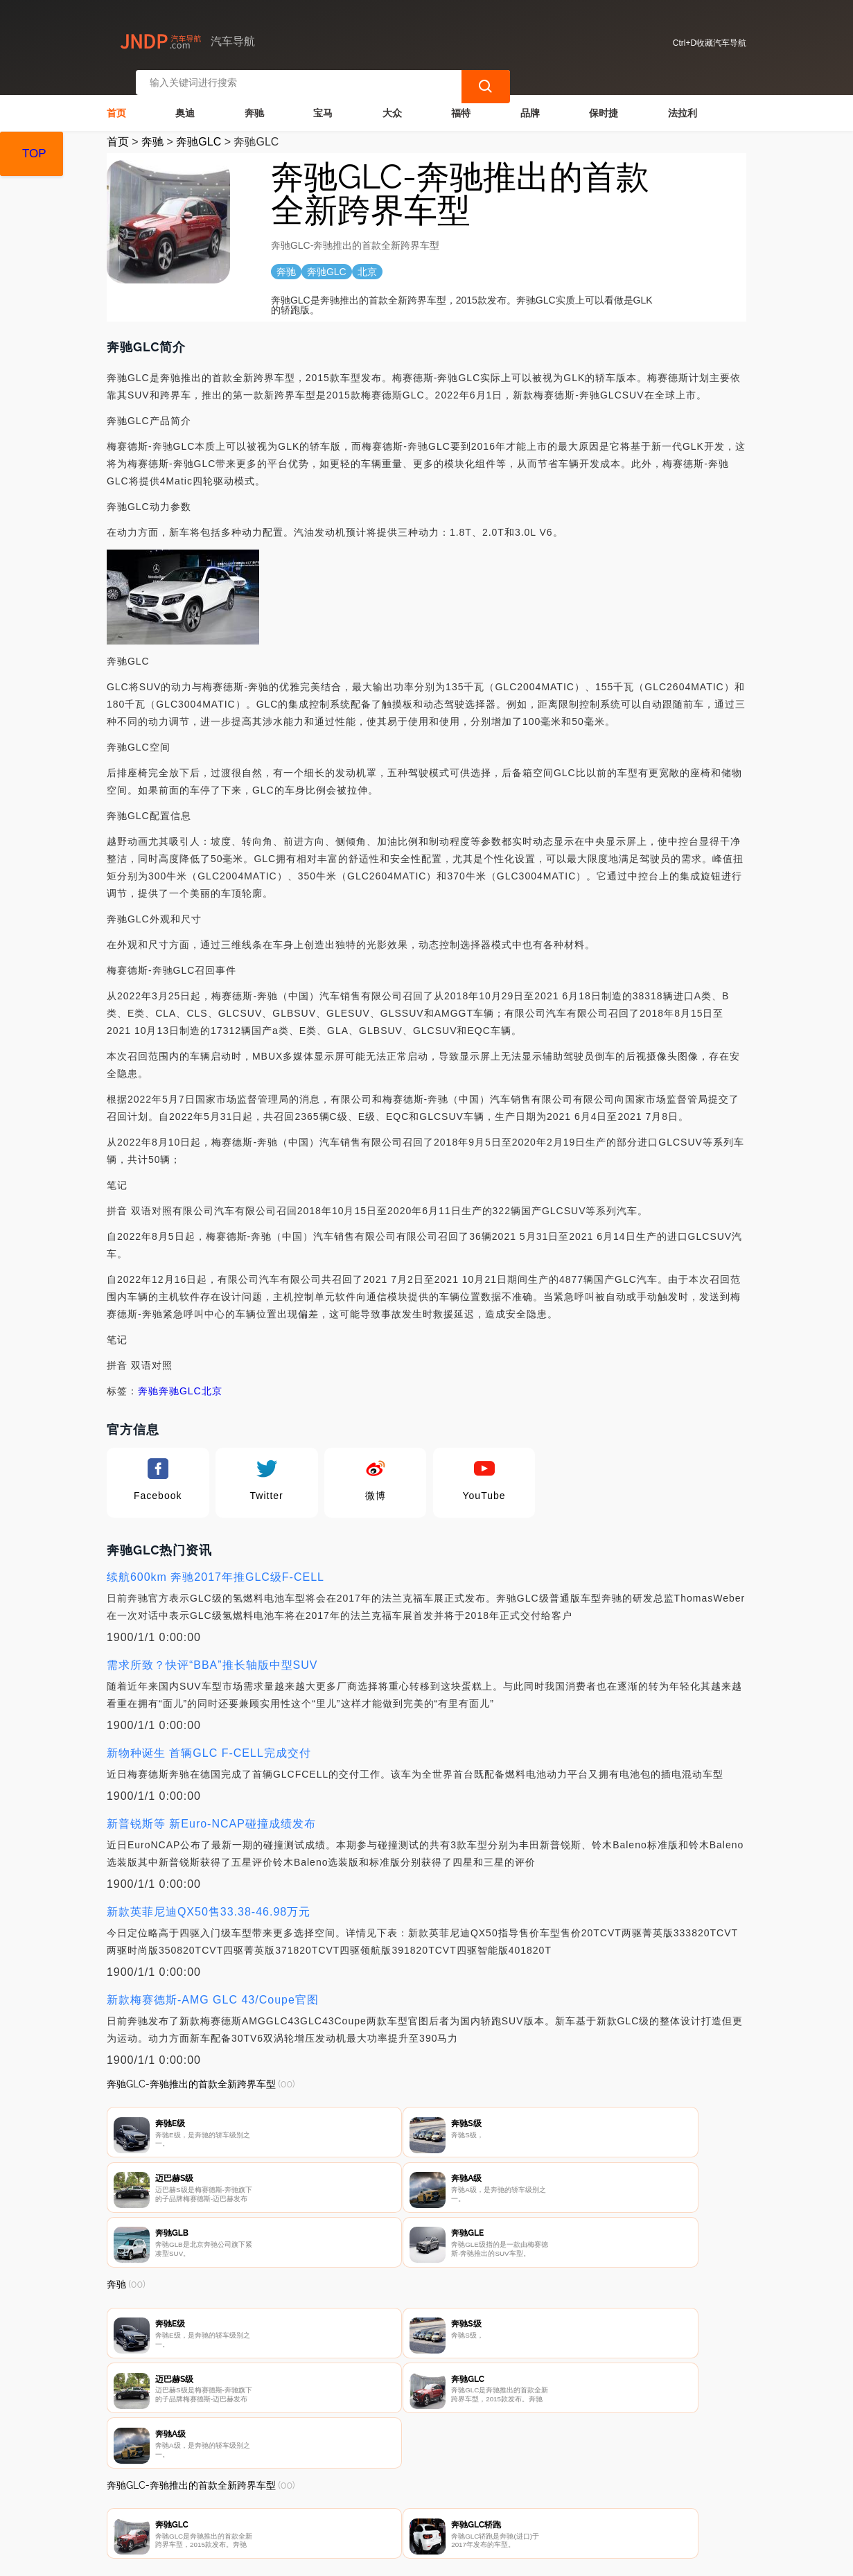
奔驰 (254, 101)
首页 (116, 101)
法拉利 (682, 101)
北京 (212, 1379)
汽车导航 (329, 2554)
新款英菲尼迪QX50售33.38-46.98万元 (208, 1900)
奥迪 (185, 101)
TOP (34, 153)
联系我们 (262, 2501)
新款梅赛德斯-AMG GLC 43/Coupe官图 (213, 1988)
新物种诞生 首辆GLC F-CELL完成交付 (209, 1741)
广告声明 (400, 2501)
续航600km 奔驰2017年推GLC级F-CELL (215, 1565)
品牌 (530, 101)
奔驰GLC (198, 130)
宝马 (323, 101)
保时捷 (603, 101)
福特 (461, 101)
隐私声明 (331, 2501)
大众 (392, 101)
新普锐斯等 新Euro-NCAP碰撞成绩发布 (211, 1812)
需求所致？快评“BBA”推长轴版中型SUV (212, 1653)
